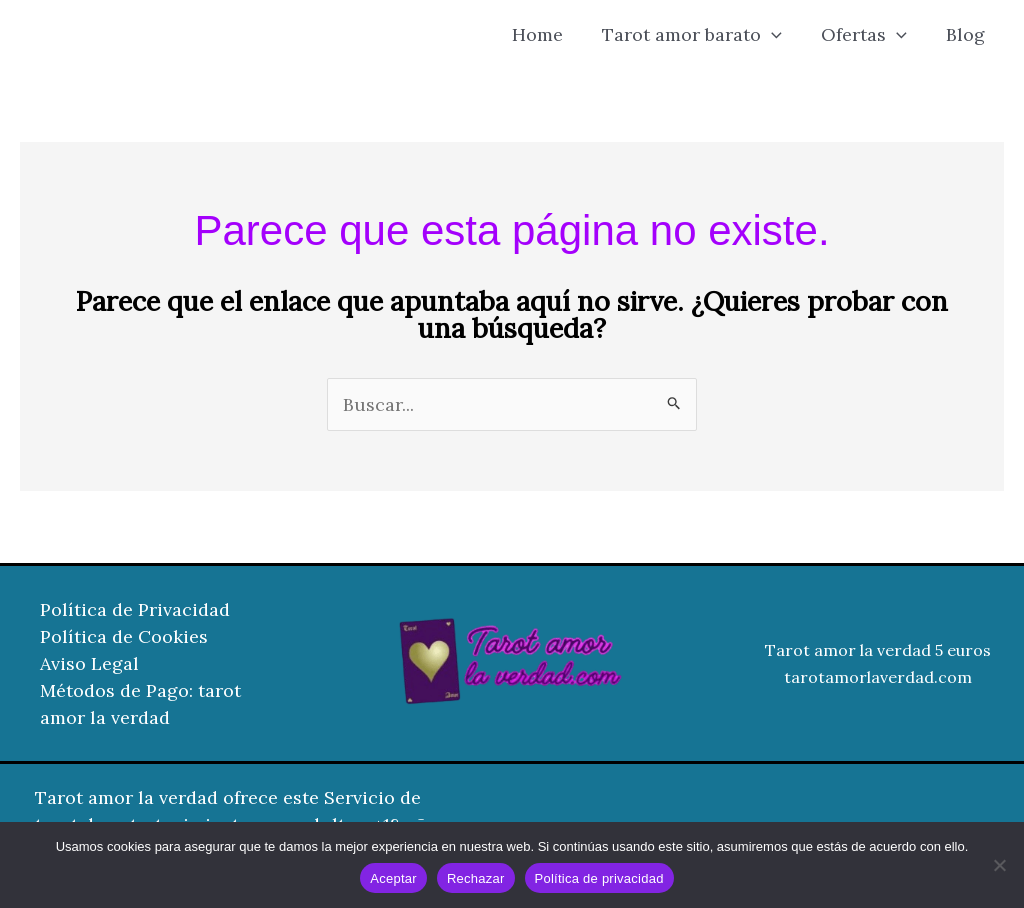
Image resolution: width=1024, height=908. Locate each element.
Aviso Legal (89, 663)
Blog (966, 34)
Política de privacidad (599, 878)
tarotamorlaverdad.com (878, 677)
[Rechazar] (999, 865)
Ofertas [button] (868, 35)
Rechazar (476, 878)
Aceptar (393, 878)
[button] (778, 35)
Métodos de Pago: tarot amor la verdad (140, 704)
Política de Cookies (124, 636)
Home (547, 34)
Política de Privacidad (135, 609)
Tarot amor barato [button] (699, 35)
